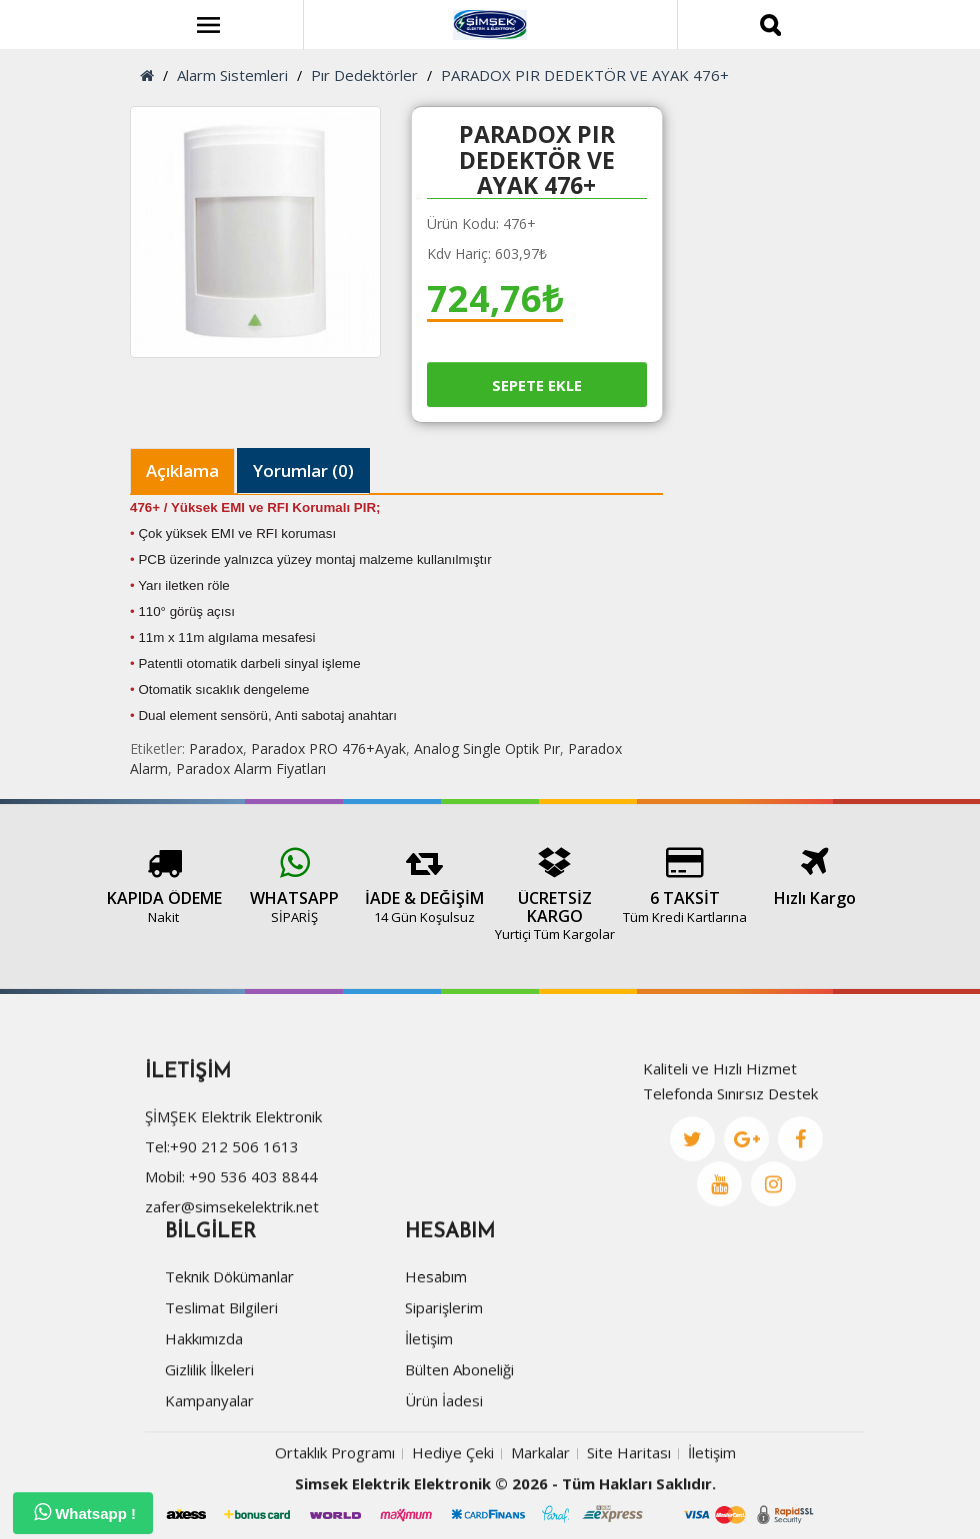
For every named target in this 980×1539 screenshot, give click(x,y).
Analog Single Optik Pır (487, 748)
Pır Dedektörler (364, 75)
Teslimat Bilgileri (221, 1384)
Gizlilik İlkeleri (209, 1446)
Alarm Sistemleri (232, 75)
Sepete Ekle (537, 385)
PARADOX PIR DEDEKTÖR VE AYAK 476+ (585, 75)
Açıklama (182, 470)
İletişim (429, 1415)
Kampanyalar (209, 1477)
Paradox (216, 748)
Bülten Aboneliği (459, 1446)
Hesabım (436, 1353)
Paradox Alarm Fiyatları (251, 768)
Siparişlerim (444, 1384)
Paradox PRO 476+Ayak (328, 748)
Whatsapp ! (85, 1512)
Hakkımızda (204, 1415)
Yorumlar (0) (303, 470)
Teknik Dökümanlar (229, 1353)
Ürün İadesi (444, 1477)
